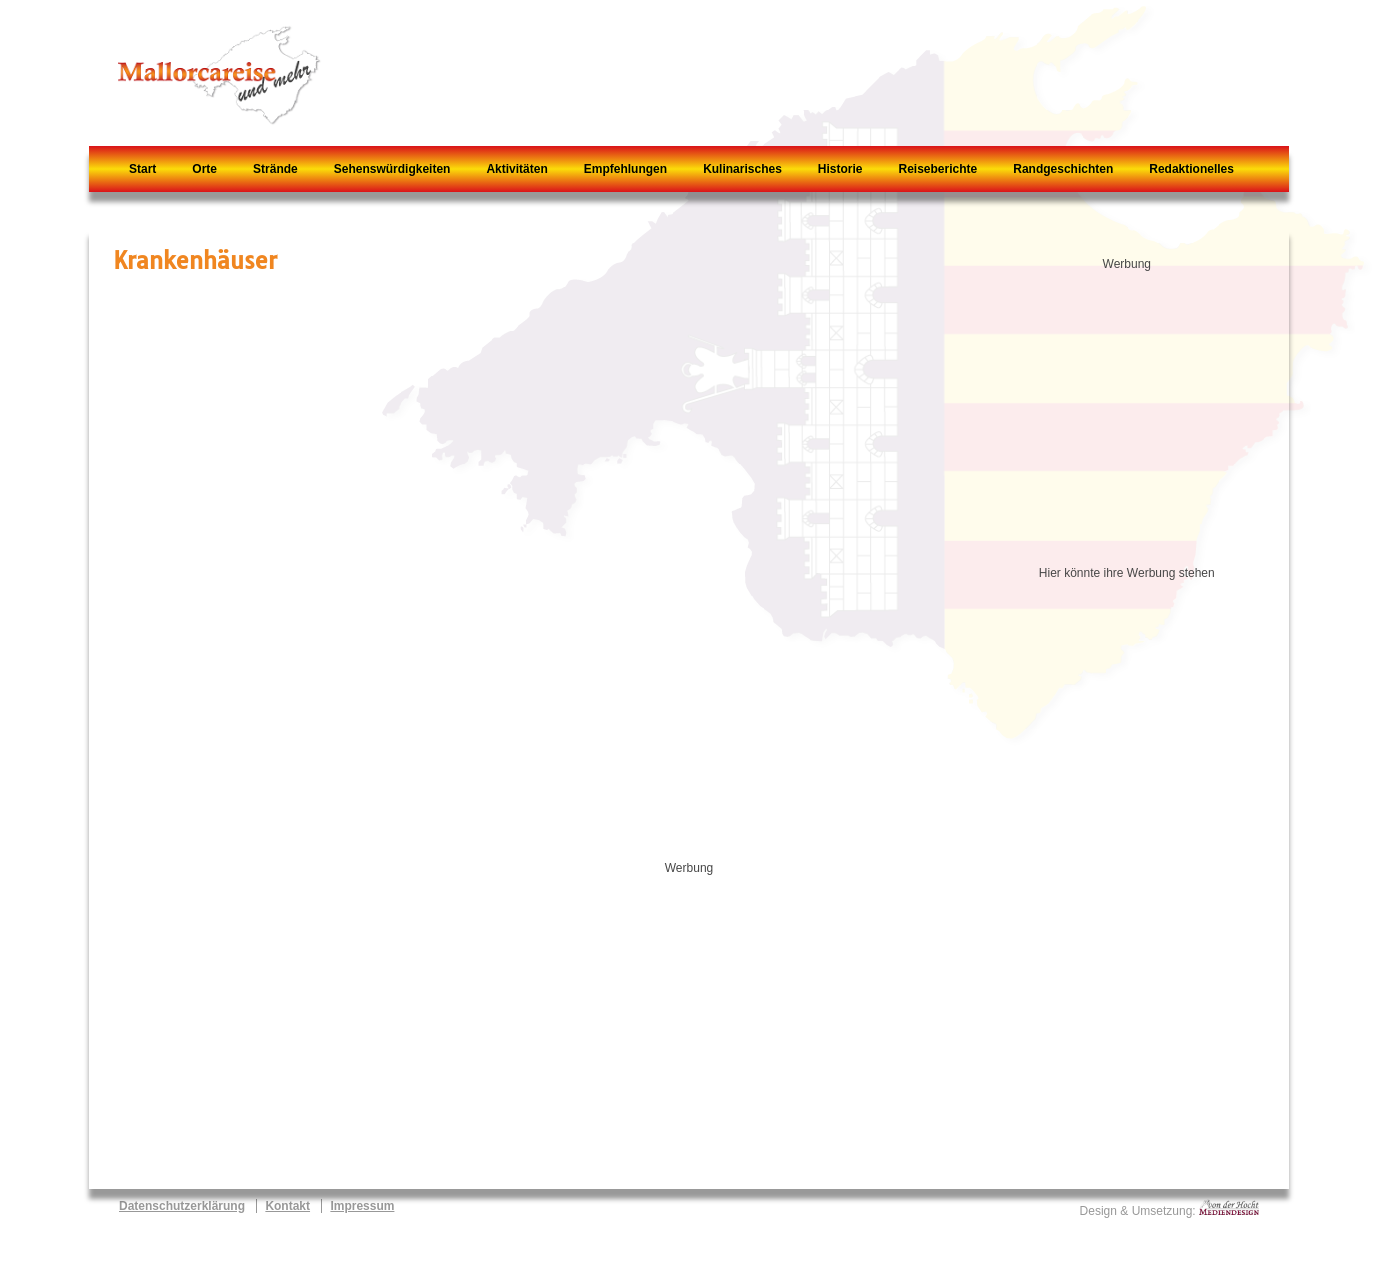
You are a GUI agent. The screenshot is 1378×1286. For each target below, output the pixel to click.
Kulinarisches (742, 169)
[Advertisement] (1137, 410)
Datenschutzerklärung (182, 1206)
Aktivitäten (516, 169)
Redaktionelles (1191, 169)
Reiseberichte (938, 169)
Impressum (362, 1206)
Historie (840, 169)
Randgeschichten (1063, 169)
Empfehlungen (625, 169)
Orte (204, 169)
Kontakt (287, 1206)
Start (142, 169)
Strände (275, 169)
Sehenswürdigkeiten (392, 169)
